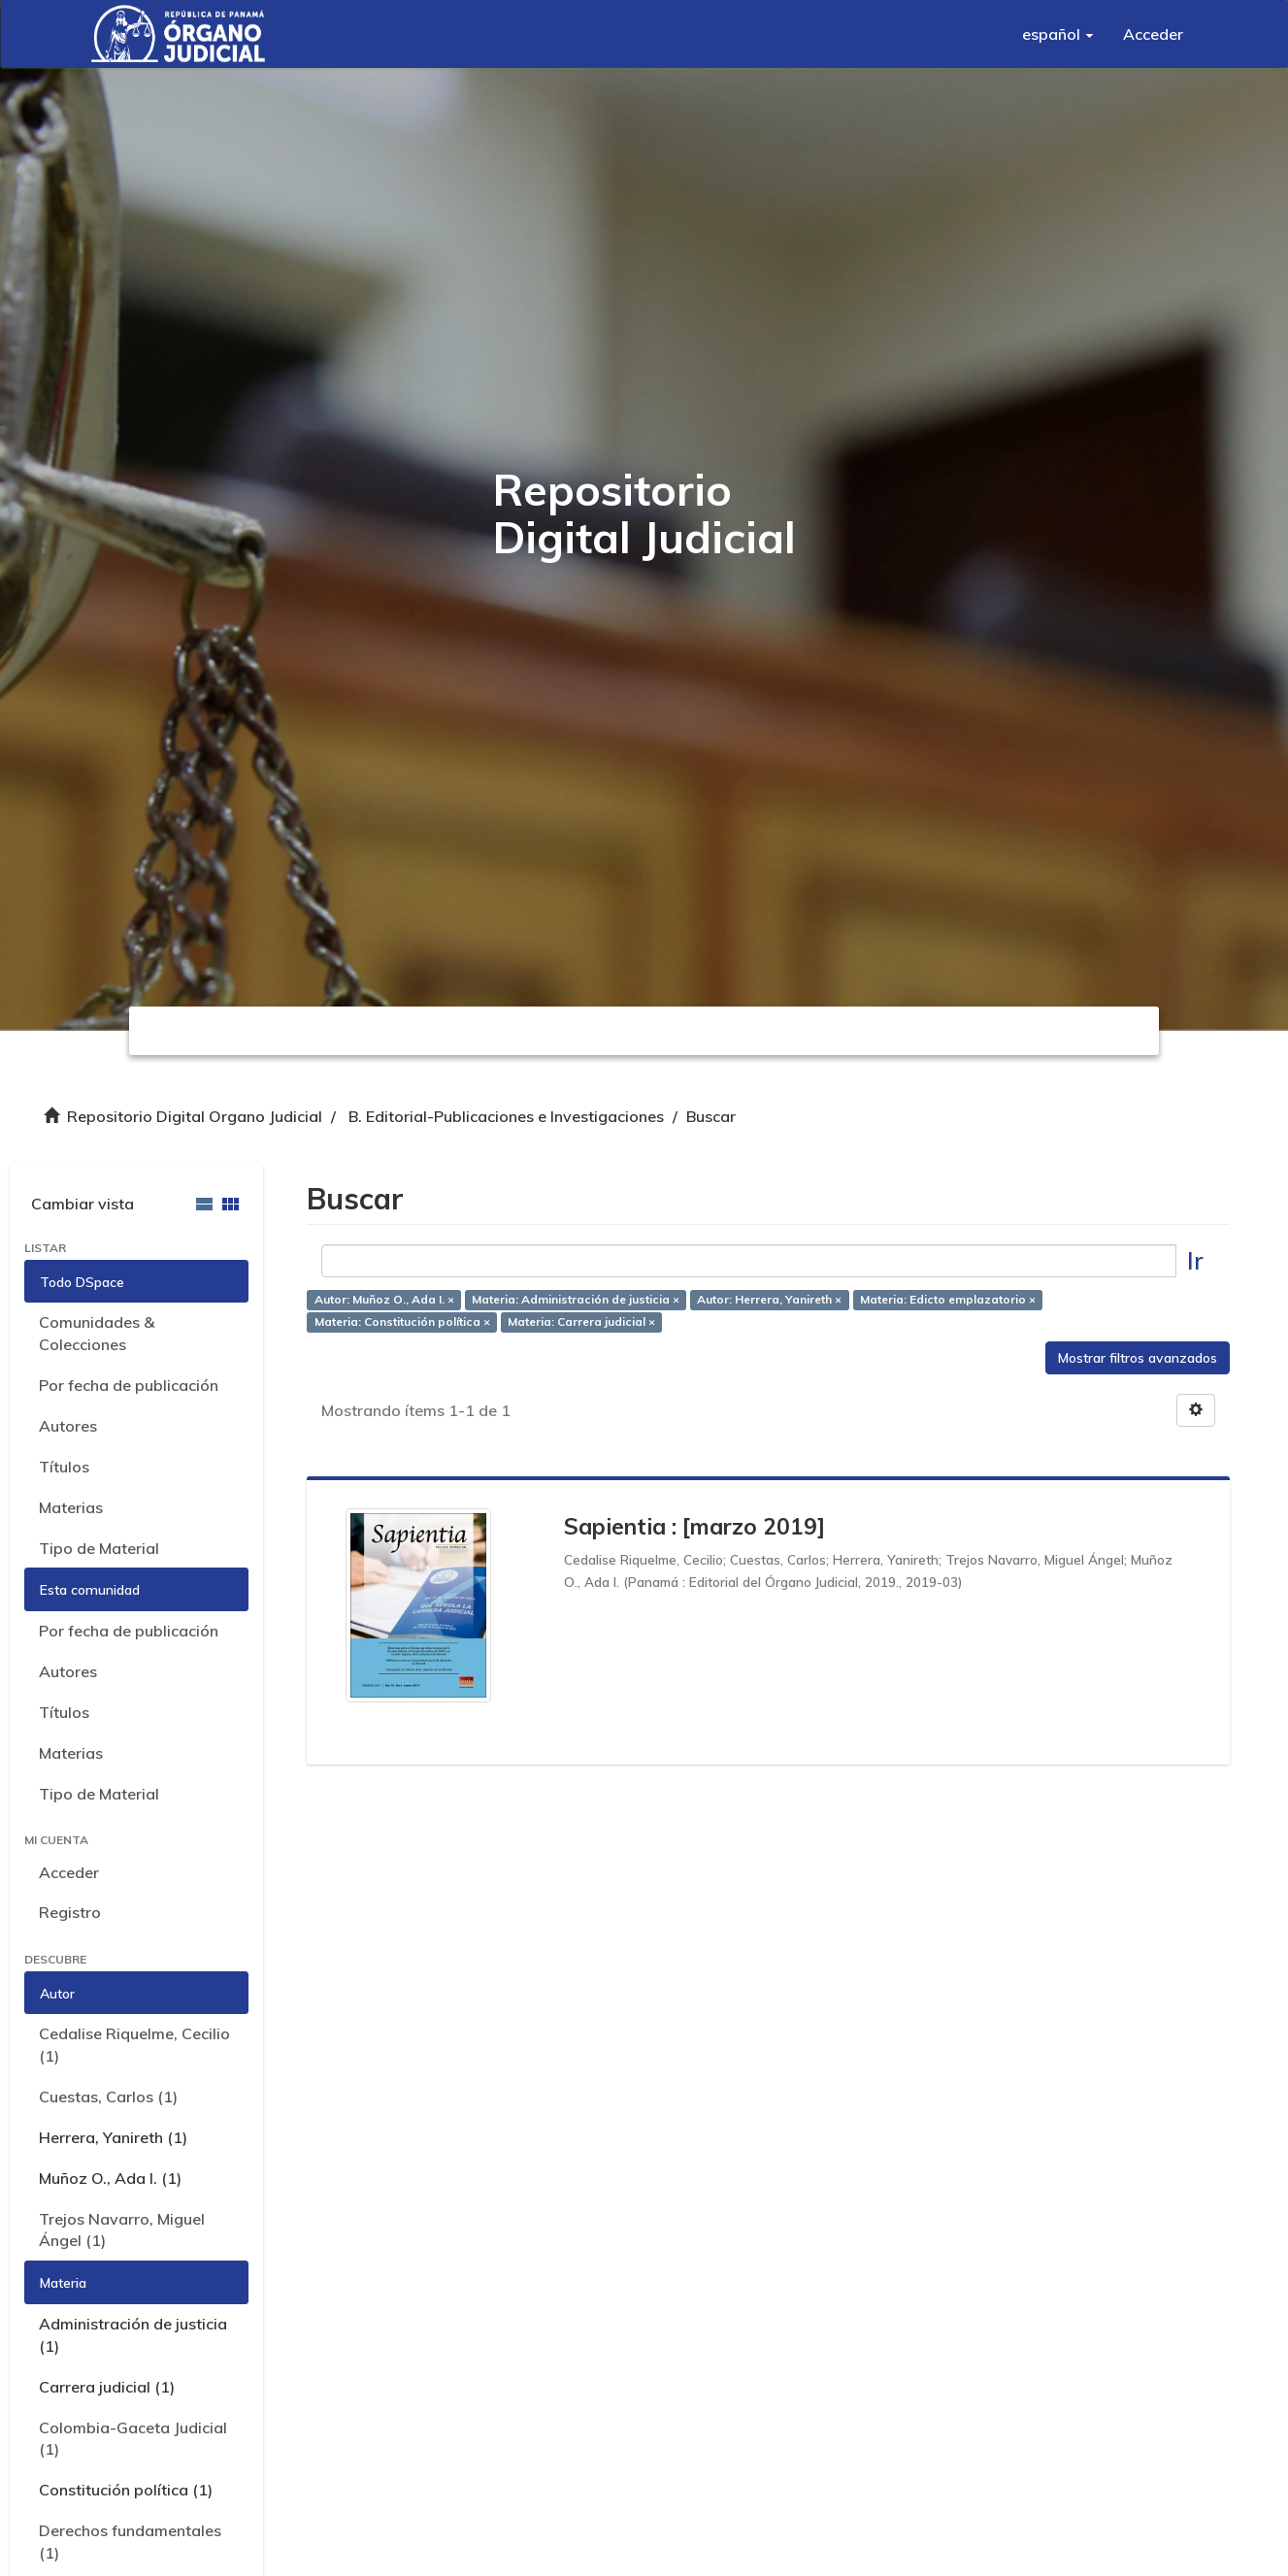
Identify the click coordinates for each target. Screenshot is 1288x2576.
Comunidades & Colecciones (96, 1333)
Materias (71, 1507)
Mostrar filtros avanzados (1137, 1358)
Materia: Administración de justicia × (575, 1299)
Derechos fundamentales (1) (130, 2541)
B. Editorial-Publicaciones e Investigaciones (506, 1116)
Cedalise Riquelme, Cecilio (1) (134, 2044)
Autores (68, 1426)
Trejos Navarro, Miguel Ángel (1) (122, 2230)
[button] (1057, 34)
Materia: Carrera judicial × (581, 1321)
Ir (1195, 1260)
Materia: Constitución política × (402, 1321)
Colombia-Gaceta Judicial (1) (133, 2439)
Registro (70, 1912)
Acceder (69, 1872)
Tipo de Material (99, 1548)
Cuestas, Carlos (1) (108, 2096)
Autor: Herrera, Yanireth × (769, 1299)
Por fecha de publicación (128, 1385)
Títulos (64, 1466)
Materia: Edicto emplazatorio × (948, 1299)
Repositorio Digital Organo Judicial (194, 1116)
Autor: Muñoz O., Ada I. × (384, 1299)
